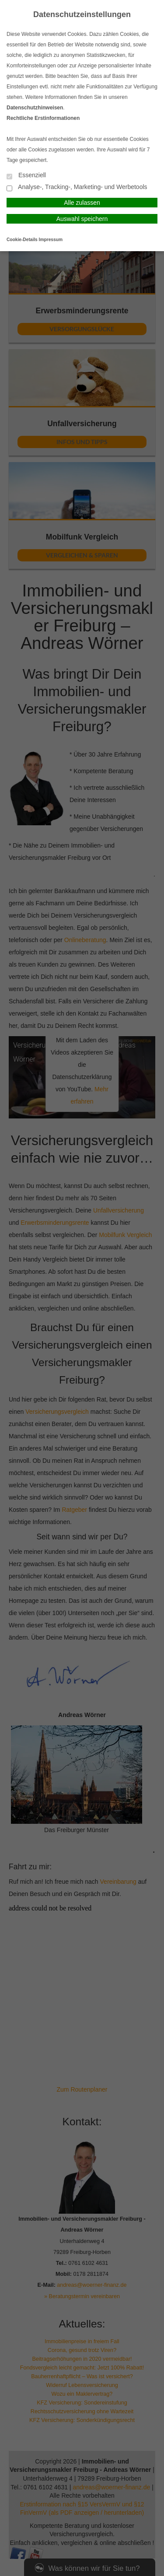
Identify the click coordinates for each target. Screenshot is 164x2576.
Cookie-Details (22, 239)
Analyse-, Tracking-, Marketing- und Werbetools (77, 187)
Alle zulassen (82, 202)
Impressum (51, 239)
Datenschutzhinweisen (35, 108)
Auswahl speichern (82, 218)
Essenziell (26, 175)
